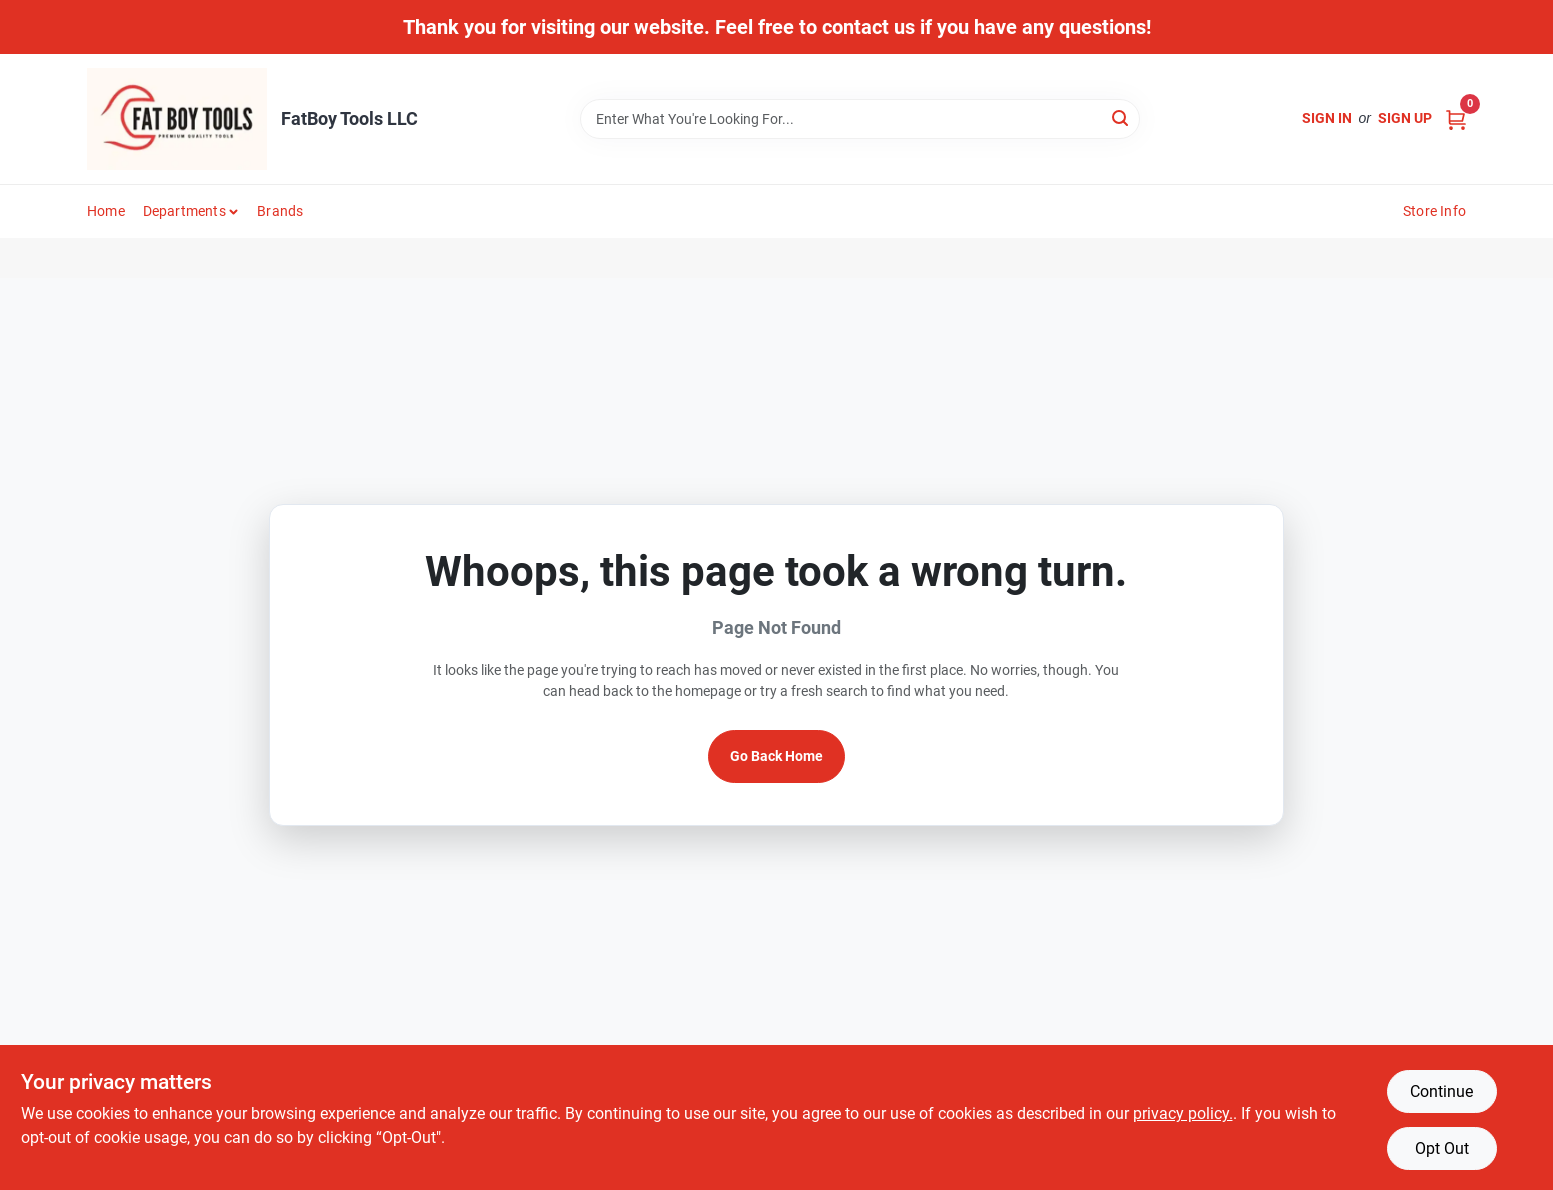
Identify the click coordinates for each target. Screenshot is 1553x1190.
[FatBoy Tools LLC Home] (177, 119)
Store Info (1434, 211)
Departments (184, 211)
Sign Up (1405, 118)
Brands (280, 211)
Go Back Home (776, 756)
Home (106, 211)
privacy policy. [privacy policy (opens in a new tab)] (1183, 1113)
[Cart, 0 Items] (1456, 118)
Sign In (1327, 118)
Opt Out (1442, 1148)
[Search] (1121, 117)
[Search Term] (860, 119)
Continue (1441, 1091)
